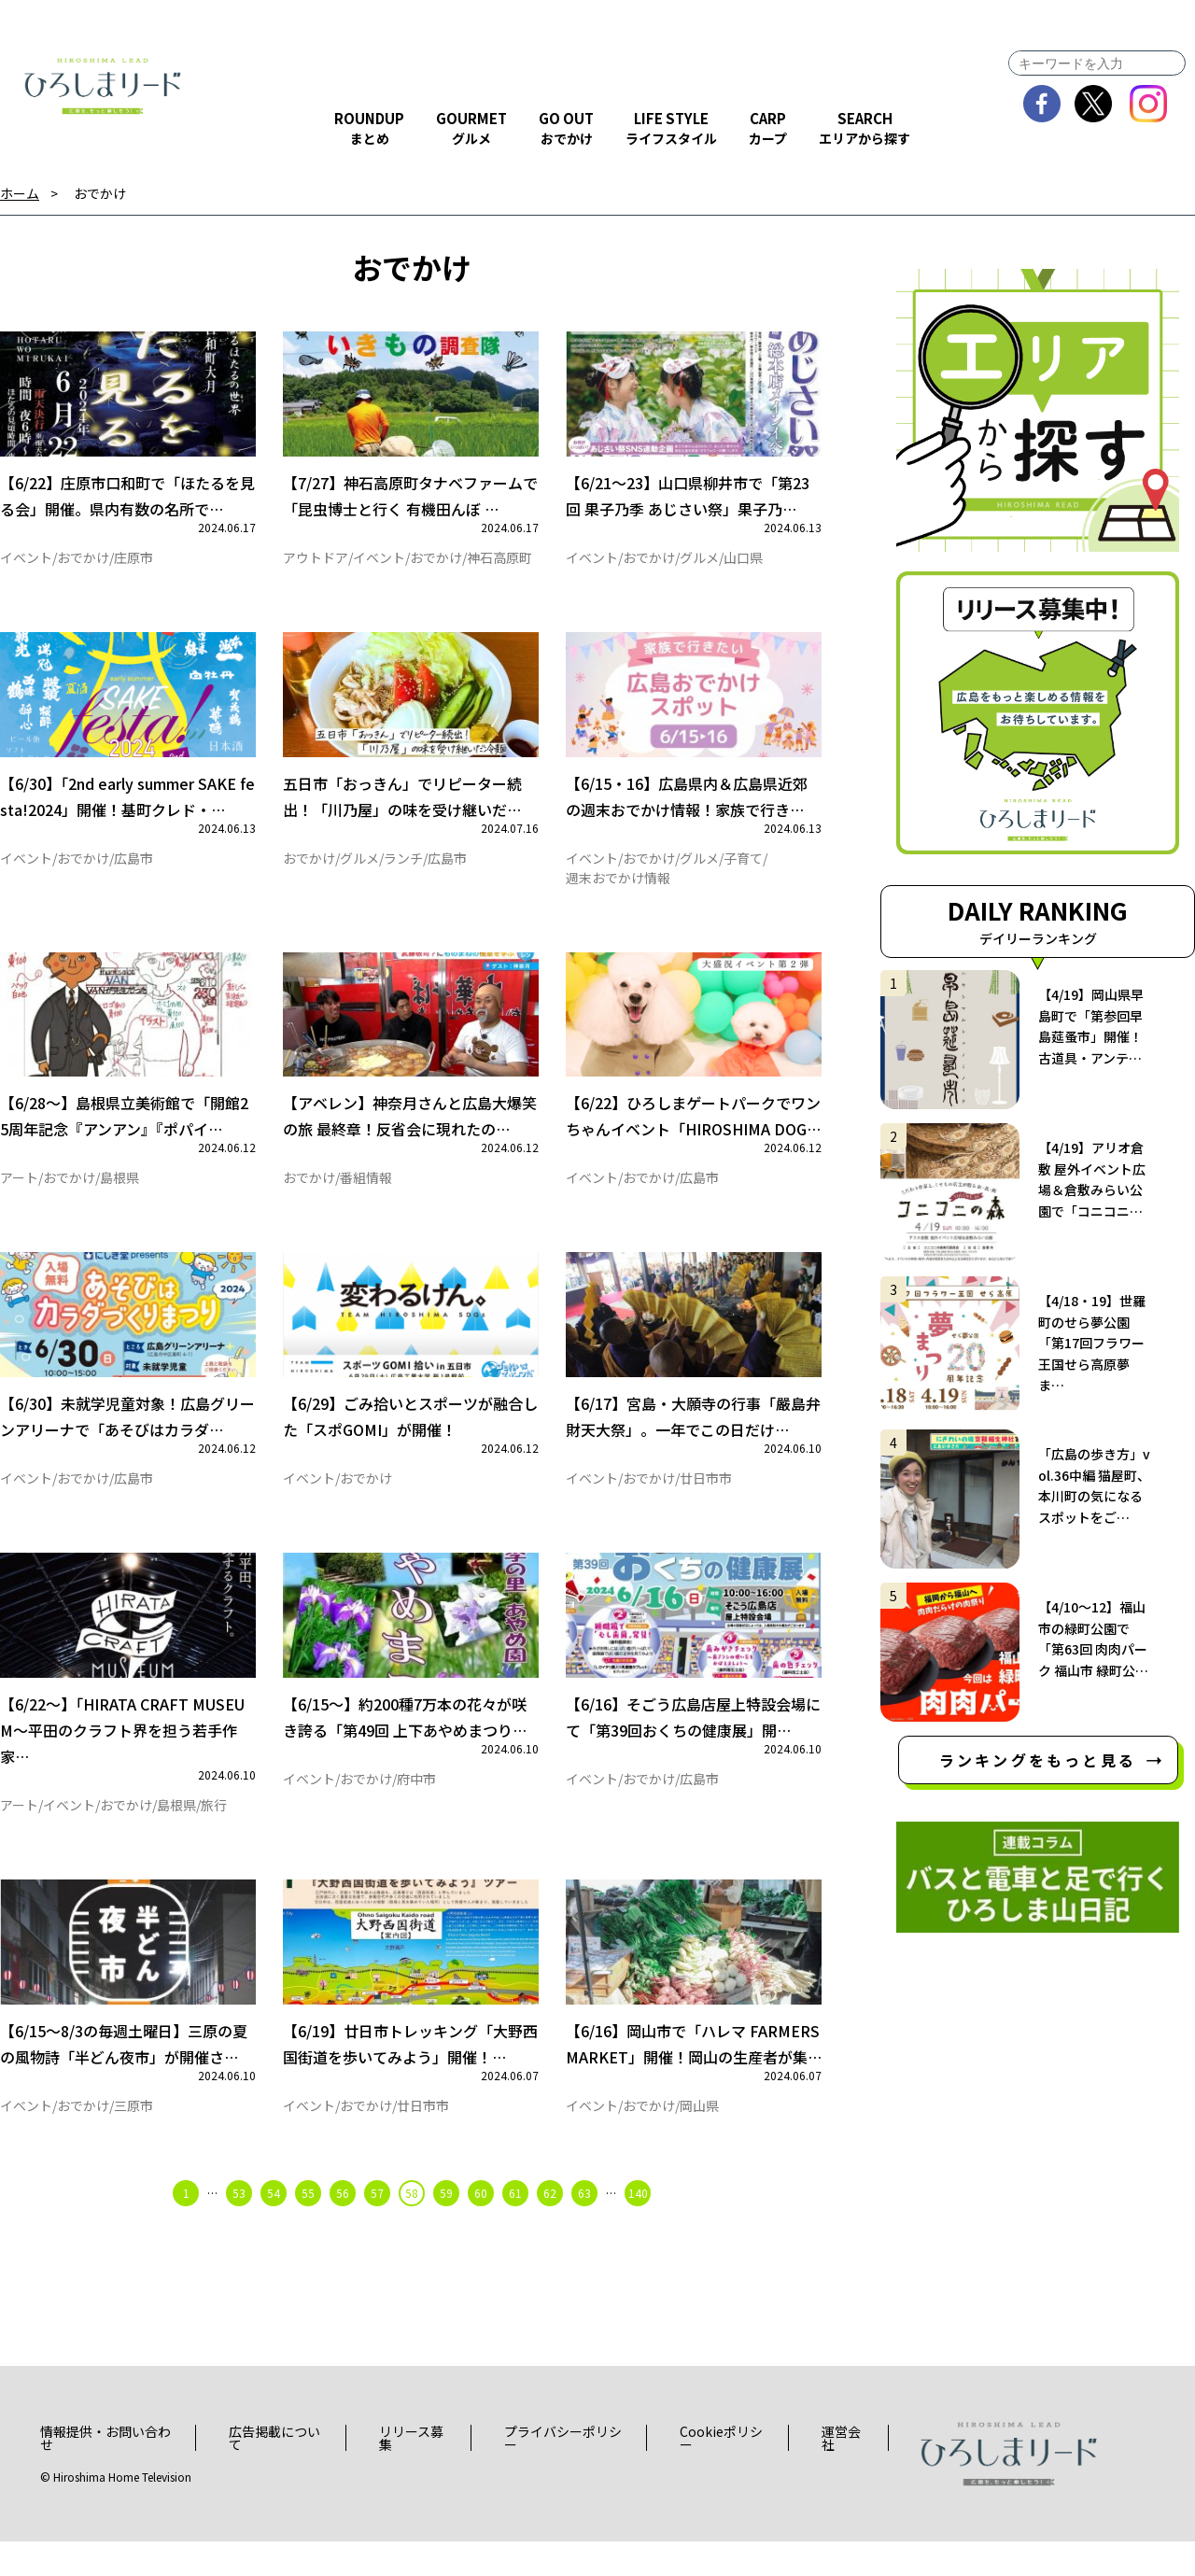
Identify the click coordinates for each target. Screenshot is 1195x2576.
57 (377, 2227)
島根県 (119, 1195)
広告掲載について (274, 2472)
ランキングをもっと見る (1037, 1760)
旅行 (214, 1833)
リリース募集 (411, 2472)
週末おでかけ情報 (618, 888)
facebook (1042, 103)
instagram (1149, 103)
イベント (26, 563)
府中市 (416, 1807)
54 (273, 2227)
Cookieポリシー (721, 2472)
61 (515, 2227)
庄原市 (133, 563)
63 (584, 2227)
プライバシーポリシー (563, 2472)
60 (480, 2227)
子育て (743, 869)
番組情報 (366, 1195)
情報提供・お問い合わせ (105, 2472)
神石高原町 (499, 563)
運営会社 (841, 2472)
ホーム (19, 194)
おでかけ (100, 194)
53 (239, 2227)
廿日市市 (706, 1501)
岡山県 (699, 2140)
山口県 (743, 563)
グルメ (699, 563)
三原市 (133, 2140)
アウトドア (315, 563)
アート (19, 1195)
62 (549, 2227)
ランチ (403, 869)
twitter (1094, 103)
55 (308, 2227)
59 (446, 2227)
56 (342, 2227)
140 (638, 2227)
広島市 (133, 869)
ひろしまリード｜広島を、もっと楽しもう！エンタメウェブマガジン (102, 86)
